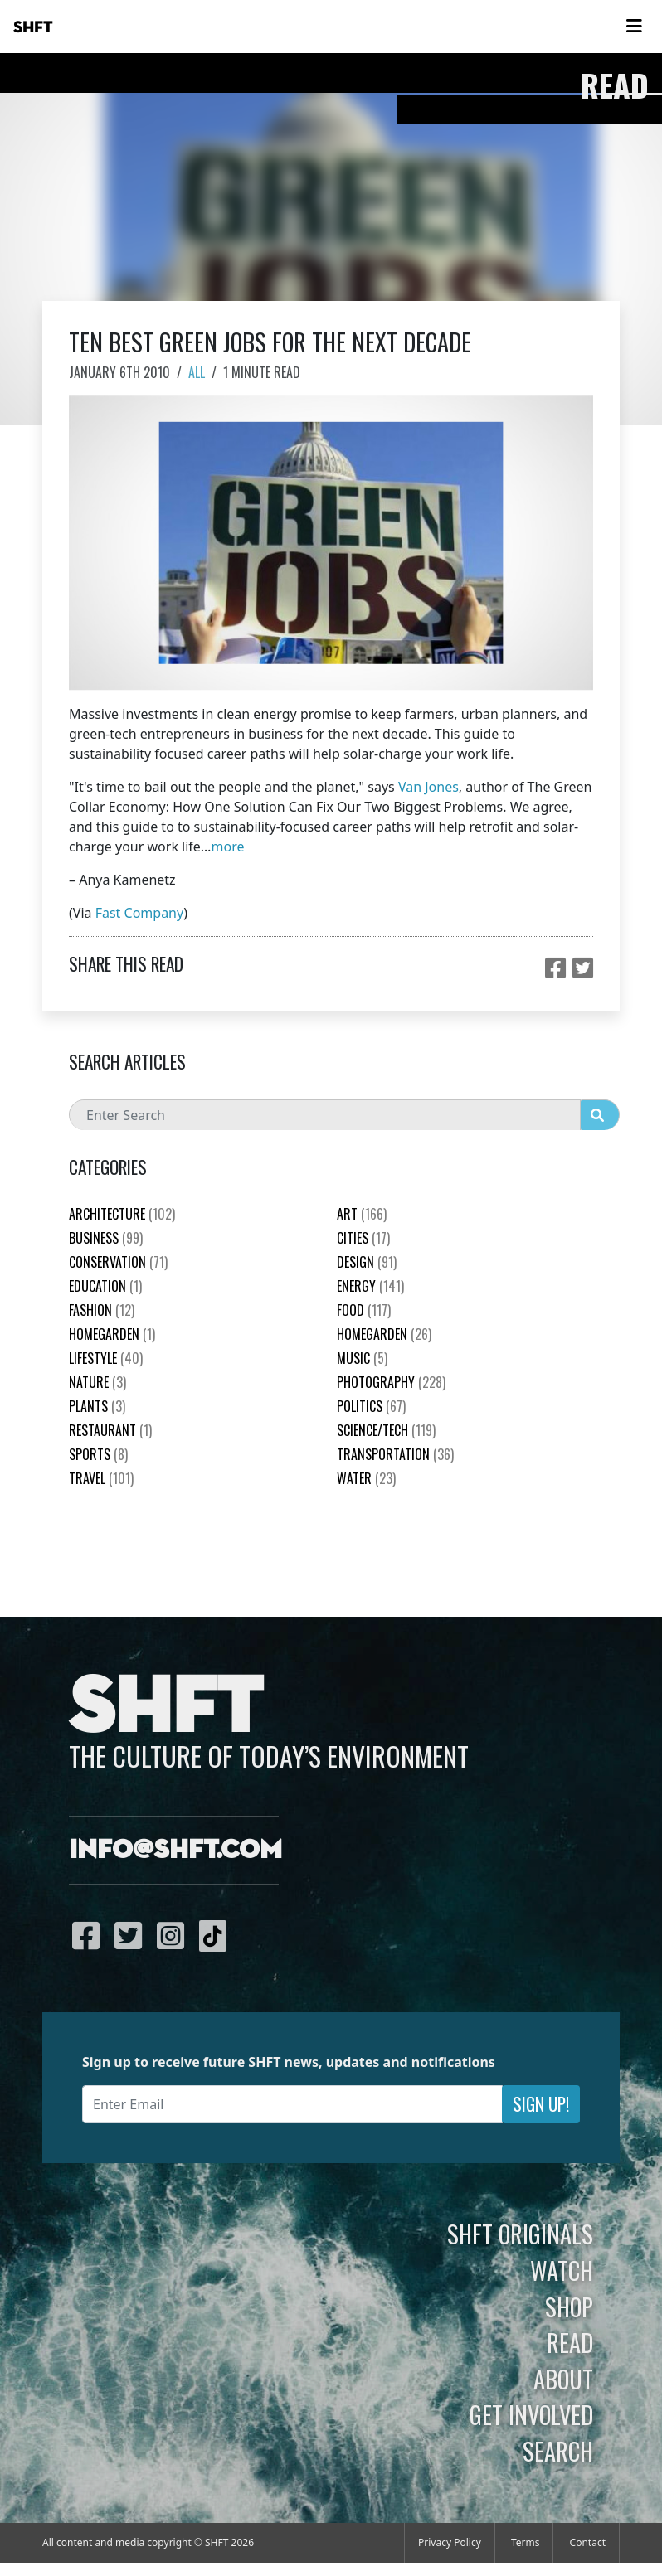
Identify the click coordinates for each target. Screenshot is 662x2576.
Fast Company (139, 913)
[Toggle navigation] (634, 26)
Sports (98, 1454)
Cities (363, 1238)
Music (362, 1358)
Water (366, 1478)
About (563, 2378)
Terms (525, 2542)
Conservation (118, 1262)
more (228, 846)
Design (367, 1262)
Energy (370, 1286)
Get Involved (531, 2414)
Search (558, 2450)
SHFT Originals (520, 2233)
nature (97, 1382)
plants (97, 1406)
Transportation (395, 1454)
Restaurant (110, 1430)
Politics (371, 1406)
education (105, 1286)
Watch (561, 2270)
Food (364, 1310)
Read (570, 2342)
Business (106, 1238)
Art (362, 1214)
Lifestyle (106, 1358)
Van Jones (428, 787)
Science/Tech (386, 1430)
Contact (588, 2542)
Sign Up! (541, 2104)
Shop (569, 2306)
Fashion (101, 1310)
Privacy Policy (449, 2542)
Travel (101, 1478)
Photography (391, 1382)
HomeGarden (112, 1334)
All (196, 372)
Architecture (122, 1214)
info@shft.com (175, 1850)
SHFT (33, 27)
